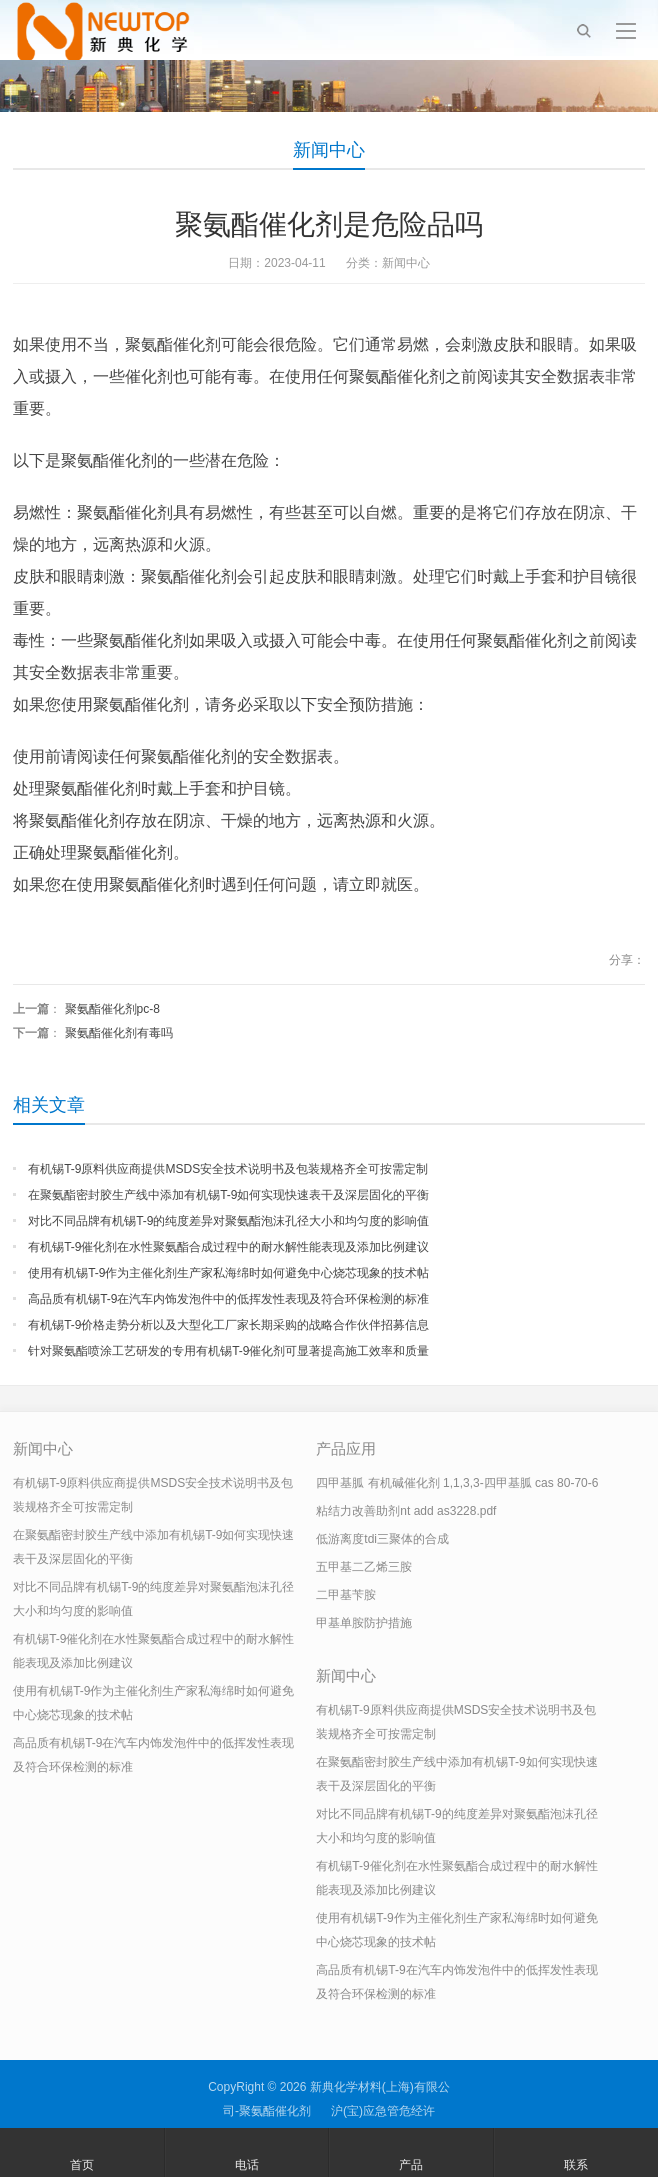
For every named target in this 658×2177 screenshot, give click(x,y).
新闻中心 (329, 150)
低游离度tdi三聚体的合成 (382, 1539)
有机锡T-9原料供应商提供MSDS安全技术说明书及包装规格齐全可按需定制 (228, 1169)
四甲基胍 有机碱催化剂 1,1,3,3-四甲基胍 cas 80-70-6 (457, 1483)
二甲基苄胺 (346, 1595)
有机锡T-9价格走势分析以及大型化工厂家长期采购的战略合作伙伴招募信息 (228, 1325)
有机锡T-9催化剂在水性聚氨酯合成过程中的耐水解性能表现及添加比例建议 (228, 1247)
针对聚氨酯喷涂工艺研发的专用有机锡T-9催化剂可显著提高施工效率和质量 (228, 1351)
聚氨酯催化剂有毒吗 (119, 1033)
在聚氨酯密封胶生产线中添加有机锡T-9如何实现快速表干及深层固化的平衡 (228, 1195)
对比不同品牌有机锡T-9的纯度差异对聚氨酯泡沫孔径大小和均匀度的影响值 (228, 1221)
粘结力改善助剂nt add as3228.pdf (406, 1511)
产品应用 (346, 1448)
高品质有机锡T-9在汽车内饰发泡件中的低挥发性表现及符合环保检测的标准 (228, 1299)
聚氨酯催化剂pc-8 (112, 1009)
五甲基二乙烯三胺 (364, 1567)
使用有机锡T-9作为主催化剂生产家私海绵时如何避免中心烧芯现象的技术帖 (228, 1273)
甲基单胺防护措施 (364, 1623)
